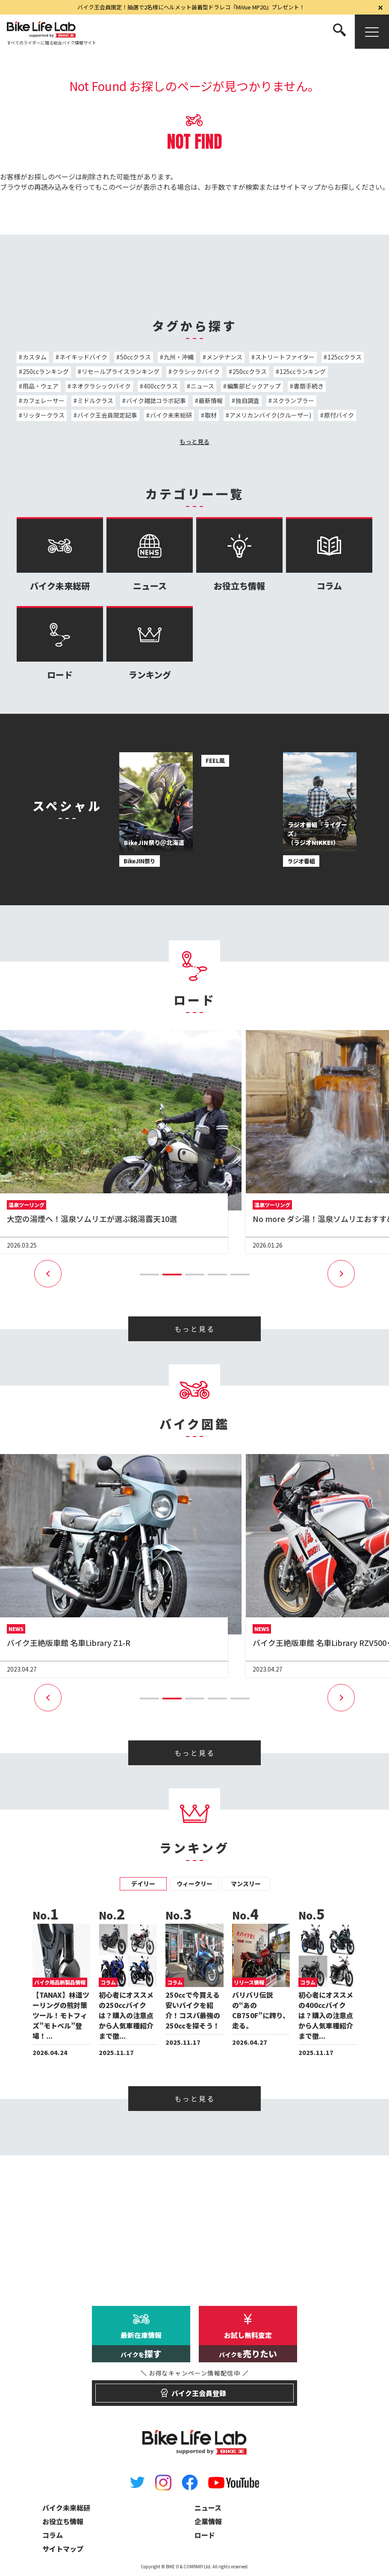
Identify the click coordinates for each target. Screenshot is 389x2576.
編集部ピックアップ (254, 386)
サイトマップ (300, 187)
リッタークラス (44, 415)
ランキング (149, 643)
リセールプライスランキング (120, 371)
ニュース (202, 386)
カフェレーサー (44, 400)
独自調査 (247, 400)
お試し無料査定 (248, 2346)
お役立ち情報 (239, 554)
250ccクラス (250, 371)
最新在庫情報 (141, 2346)
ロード (60, 643)
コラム (329, 554)
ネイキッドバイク (83, 357)
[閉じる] (380, 7)
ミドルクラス (95, 400)
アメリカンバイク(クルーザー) (270, 415)
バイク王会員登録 (194, 2389)
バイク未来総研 (171, 415)
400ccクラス (161, 386)
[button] (149, 1274)
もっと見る (194, 441)
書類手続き (309, 386)
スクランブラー (293, 400)
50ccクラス (135, 357)
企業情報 (208, 2521)
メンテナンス (224, 357)
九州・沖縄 (179, 357)
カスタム (35, 357)
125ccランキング (303, 371)
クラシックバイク (196, 371)
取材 (211, 415)
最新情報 (211, 400)
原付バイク (339, 415)
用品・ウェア (41, 386)
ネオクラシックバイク (101, 386)
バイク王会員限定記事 (107, 415)
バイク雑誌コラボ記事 (156, 400)
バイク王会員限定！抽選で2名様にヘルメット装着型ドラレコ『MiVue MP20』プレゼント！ (191, 7)
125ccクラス (344, 357)
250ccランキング (46, 371)
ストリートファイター (285, 357)
